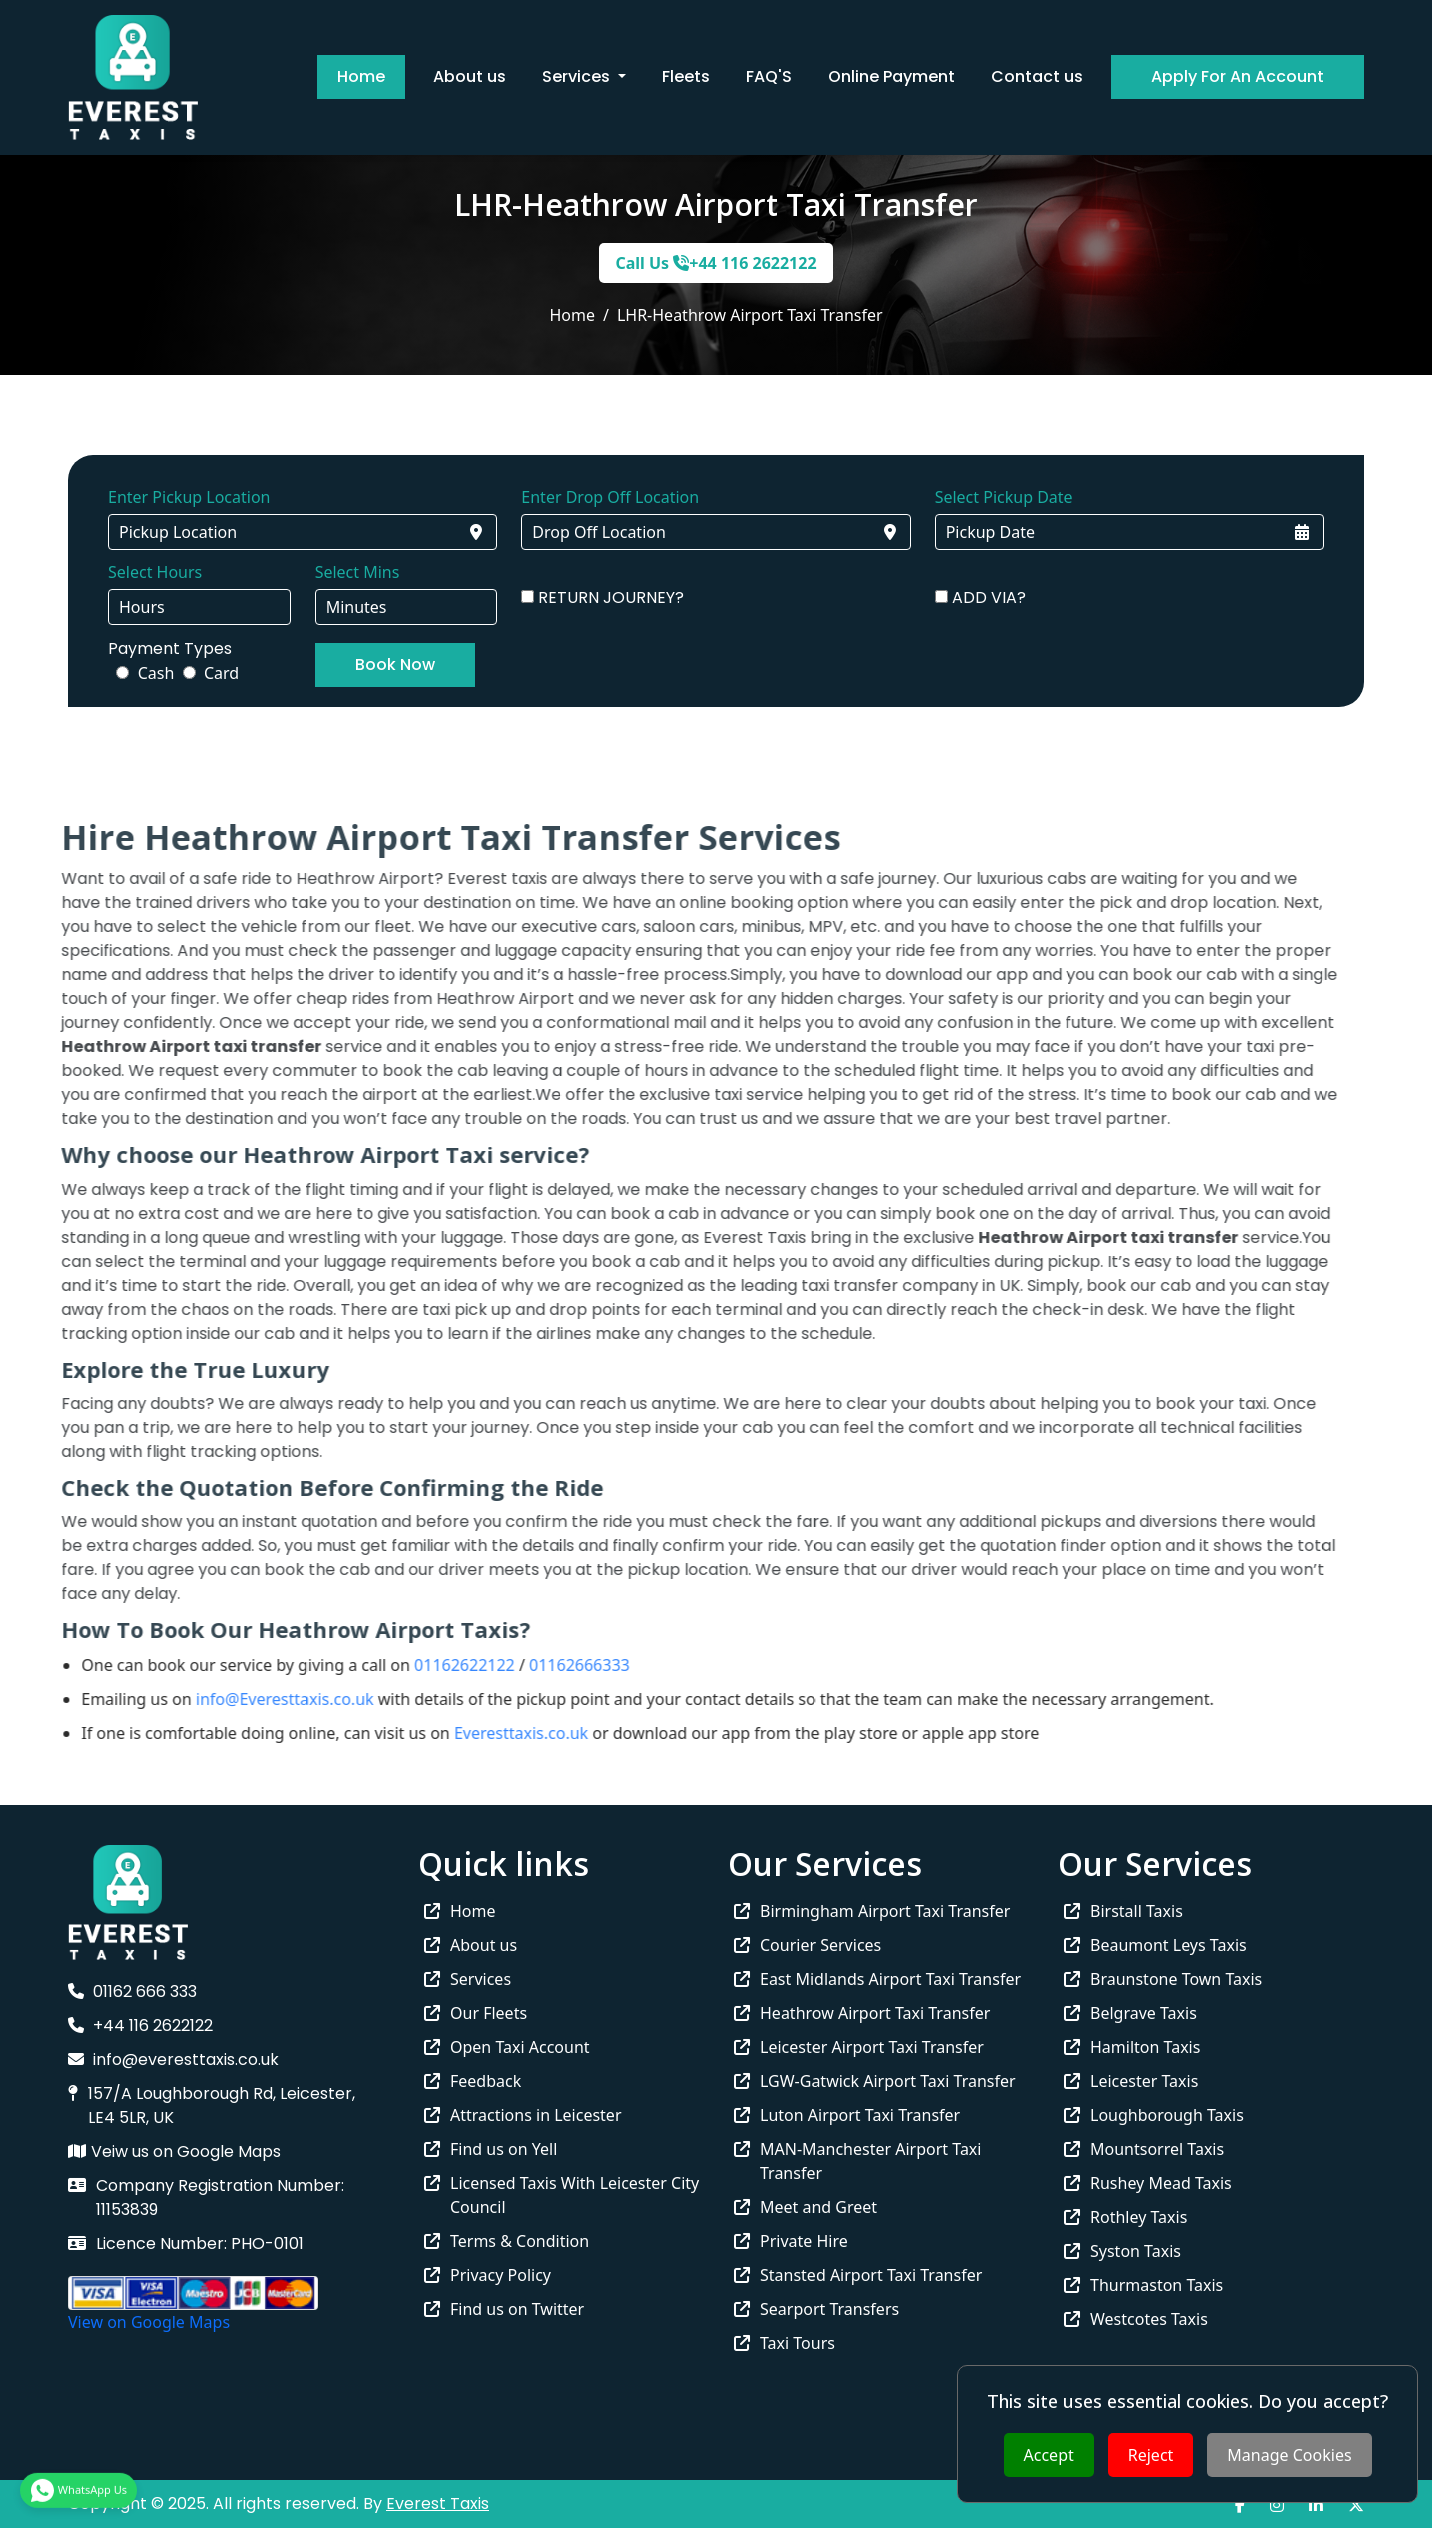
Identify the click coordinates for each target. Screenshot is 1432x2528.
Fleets (686, 76)
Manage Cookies (1289, 2455)
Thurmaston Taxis (1143, 2285)
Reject (1151, 2455)
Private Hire (791, 2241)
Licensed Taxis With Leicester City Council (561, 2195)
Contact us (1037, 76)
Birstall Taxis (1123, 1911)
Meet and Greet (805, 2207)
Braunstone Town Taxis (1163, 1979)
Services (467, 1979)
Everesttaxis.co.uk (479, 1733)
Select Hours (155, 572)
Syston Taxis (1122, 2251)
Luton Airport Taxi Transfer (847, 2115)
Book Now (395, 664)
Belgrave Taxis (1130, 2013)
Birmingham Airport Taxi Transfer (872, 1911)
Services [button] (578, 76)
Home (361, 76)
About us (469, 76)
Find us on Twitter (504, 2309)
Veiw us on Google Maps (174, 2151)
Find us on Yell (490, 2149)
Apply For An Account (1237, 76)
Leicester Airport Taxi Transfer (859, 2047)
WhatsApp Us (78, 2485)
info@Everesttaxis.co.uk (242, 1699)
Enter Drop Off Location (610, 497)
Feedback (472, 2081)
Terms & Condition (506, 2241)
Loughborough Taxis (1154, 2115)
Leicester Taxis (1131, 2081)
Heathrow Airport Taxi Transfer (862, 2013)
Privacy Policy (487, 2275)
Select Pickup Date (1004, 497)
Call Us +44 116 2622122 (715, 263)
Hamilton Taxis (1132, 2047)
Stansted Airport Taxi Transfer (858, 2275)
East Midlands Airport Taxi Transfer (877, 1979)
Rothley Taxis (1125, 2217)
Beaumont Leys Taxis (1155, 1945)
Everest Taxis (437, 2503)
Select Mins (357, 572)
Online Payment (891, 76)
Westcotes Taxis (1136, 2319)
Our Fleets (475, 2013)
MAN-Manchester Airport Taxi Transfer (857, 2161)
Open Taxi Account (507, 2047)
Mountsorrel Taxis (1144, 2149)
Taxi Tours (784, 2343)
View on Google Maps (149, 2322)
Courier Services (807, 1945)
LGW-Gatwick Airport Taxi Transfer (875, 2081)
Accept (1049, 2455)
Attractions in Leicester (523, 2115)
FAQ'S (769, 76)
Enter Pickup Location (189, 497)
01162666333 (537, 1665)
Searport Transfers (816, 2309)
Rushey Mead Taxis (1148, 2183)
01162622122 (422, 1665)
